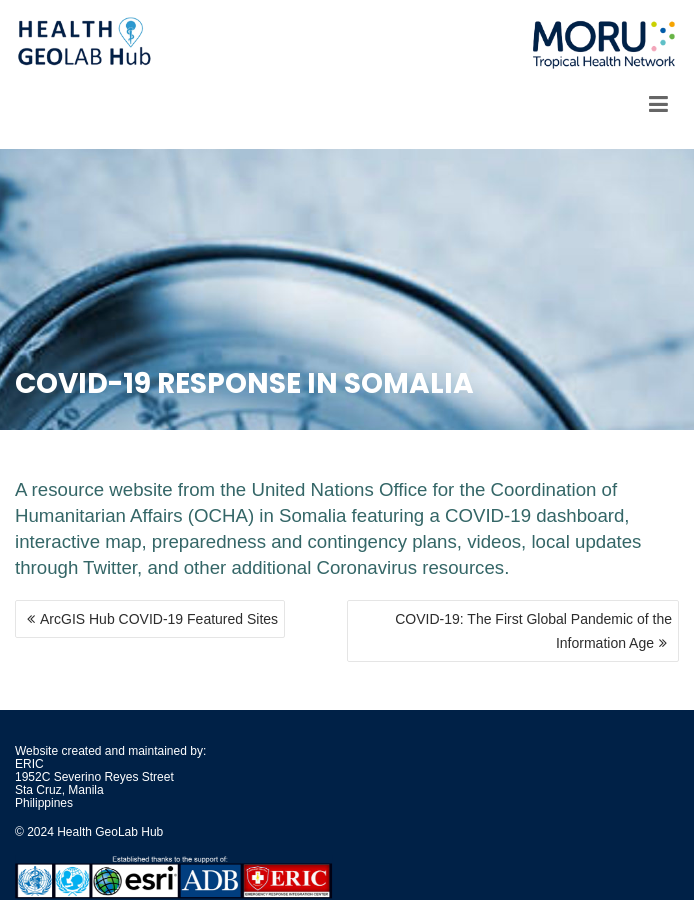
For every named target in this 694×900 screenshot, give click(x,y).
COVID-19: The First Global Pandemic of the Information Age (533, 631)
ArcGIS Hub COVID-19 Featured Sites (159, 619)
